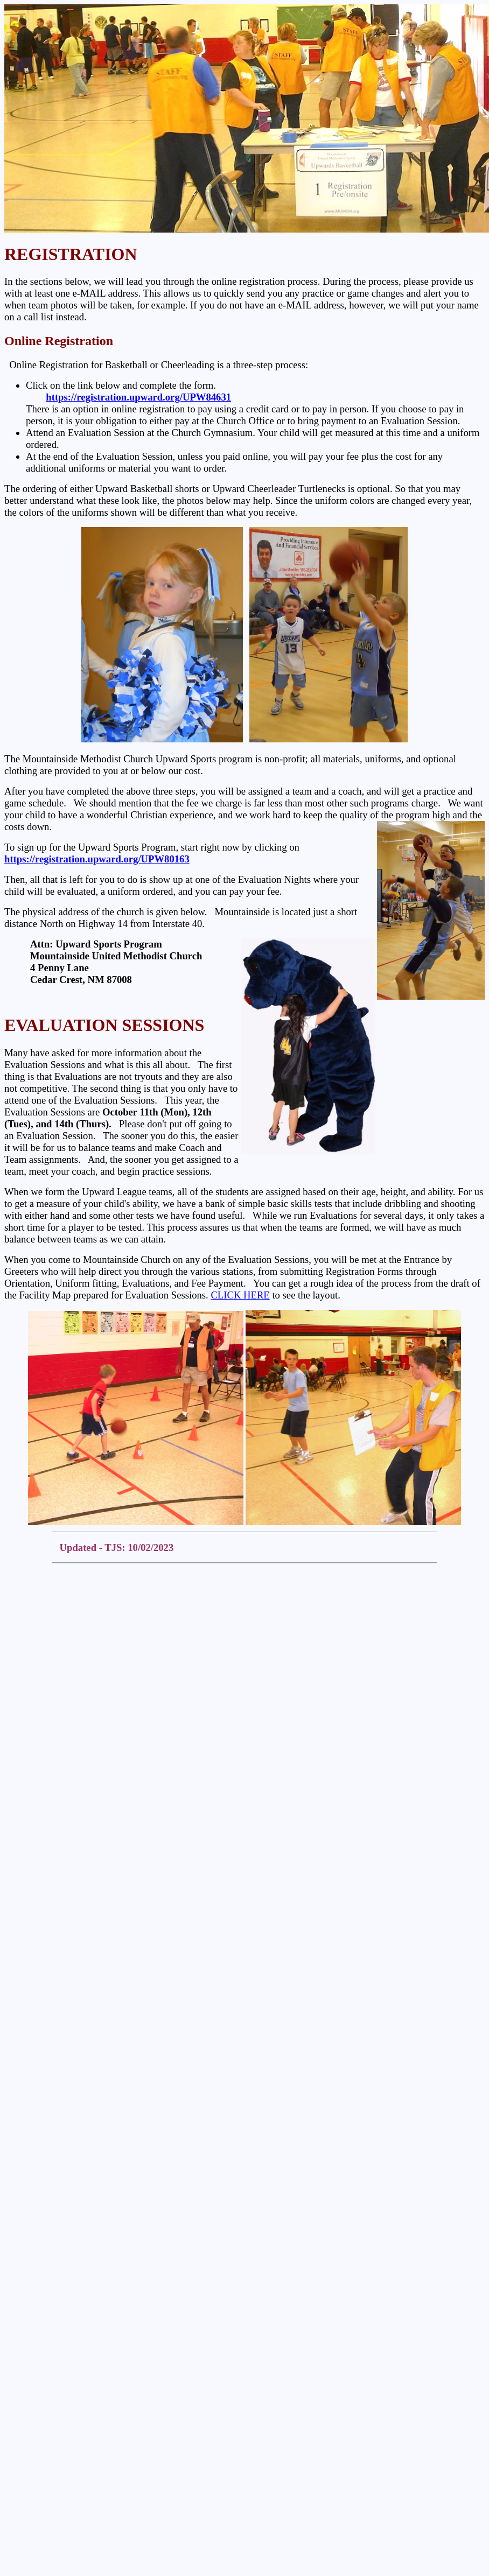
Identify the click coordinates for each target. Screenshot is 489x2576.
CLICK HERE (240, 1295)
